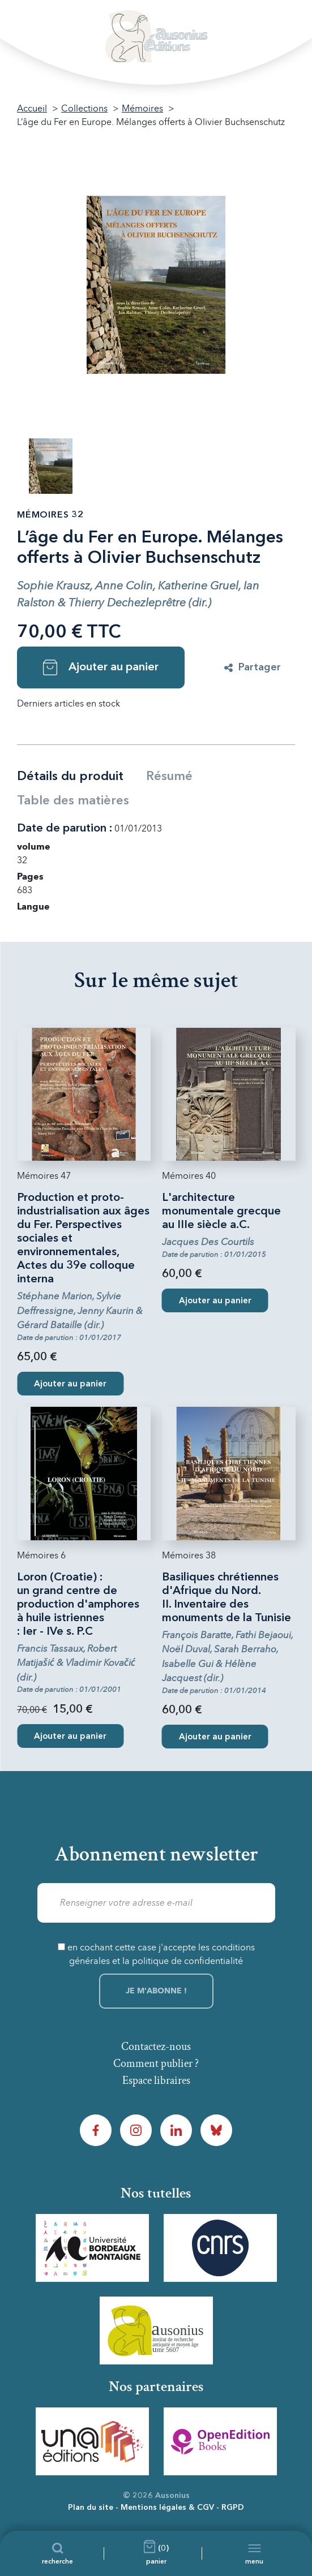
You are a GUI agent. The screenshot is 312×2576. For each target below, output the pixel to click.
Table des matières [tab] (73, 801)
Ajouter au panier (101, 667)
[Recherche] (57, 2553)
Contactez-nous (156, 2046)
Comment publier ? (156, 2063)
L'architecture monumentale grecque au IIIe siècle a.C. (221, 1211)
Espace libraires (156, 2080)
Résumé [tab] (169, 776)
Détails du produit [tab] (70, 776)
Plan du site (90, 2508)
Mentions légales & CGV (167, 2508)
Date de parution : (64, 828)
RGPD (232, 2508)
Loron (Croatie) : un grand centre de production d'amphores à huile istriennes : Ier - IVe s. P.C (78, 1605)
